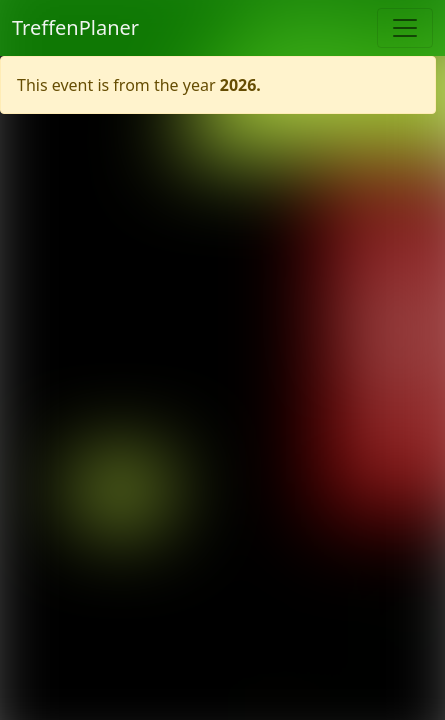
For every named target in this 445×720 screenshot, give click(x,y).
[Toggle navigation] (405, 28)
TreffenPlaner (75, 27)
